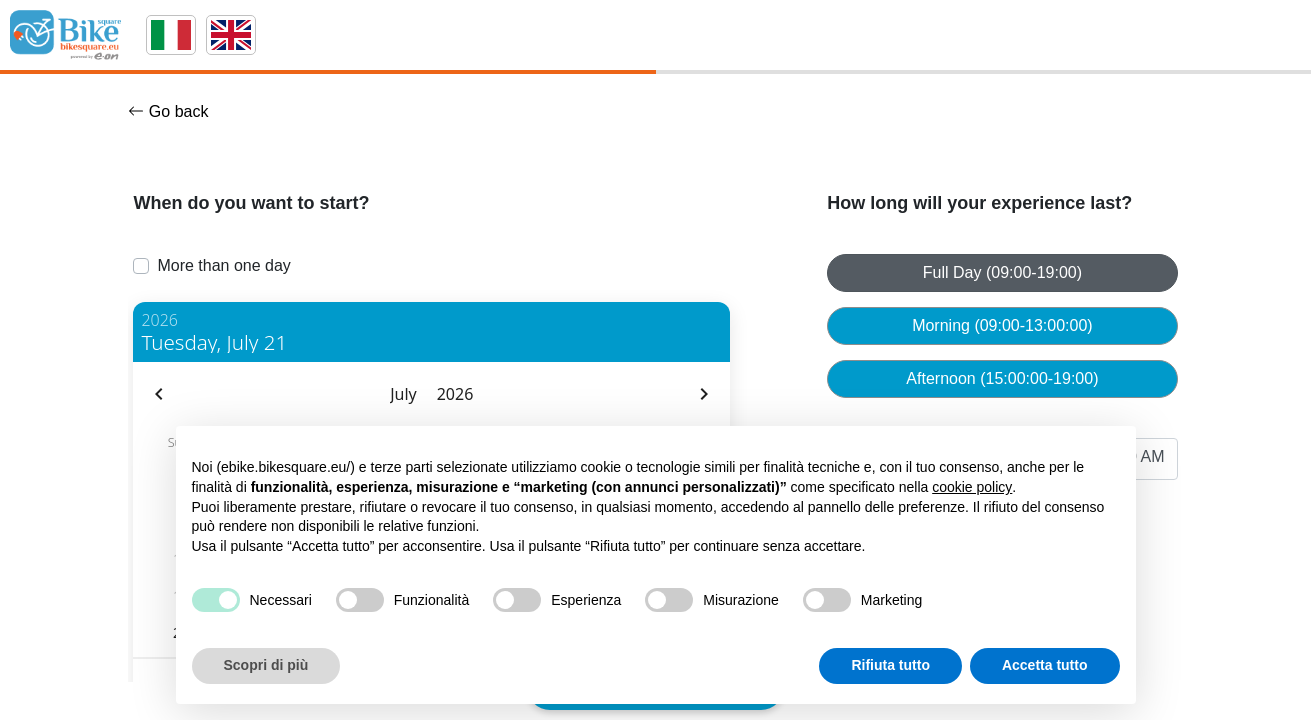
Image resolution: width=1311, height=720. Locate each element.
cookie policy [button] (972, 487)
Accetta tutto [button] (1045, 665)
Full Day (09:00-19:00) (1002, 272)
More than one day (223, 265)
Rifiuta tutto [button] (890, 665)
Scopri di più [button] (266, 665)
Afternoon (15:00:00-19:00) (1002, 378)
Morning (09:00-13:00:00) (1002, 325)
